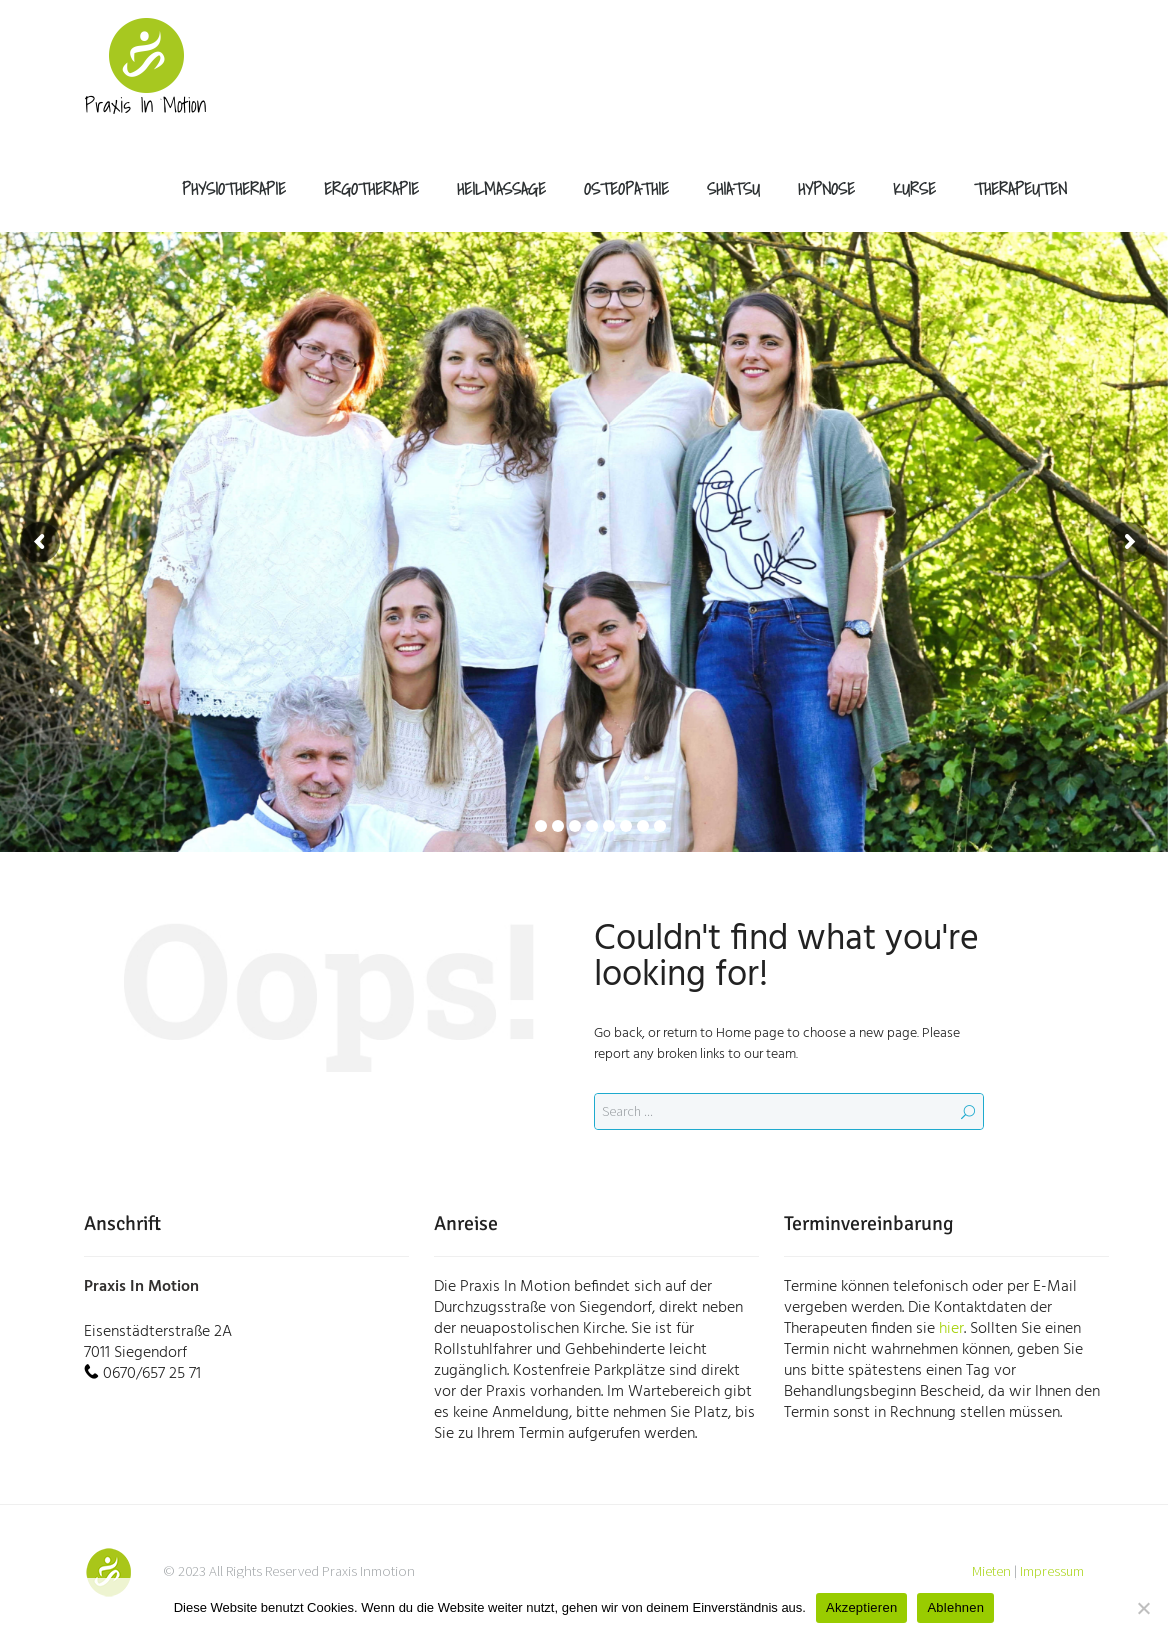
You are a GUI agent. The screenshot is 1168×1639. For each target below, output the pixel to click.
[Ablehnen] (1143, 1608)
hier (951, 1329)
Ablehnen (955, 1607)
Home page (750, 1033)
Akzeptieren (861, 1607)
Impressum (1052, 1571)
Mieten (991, 1571)
